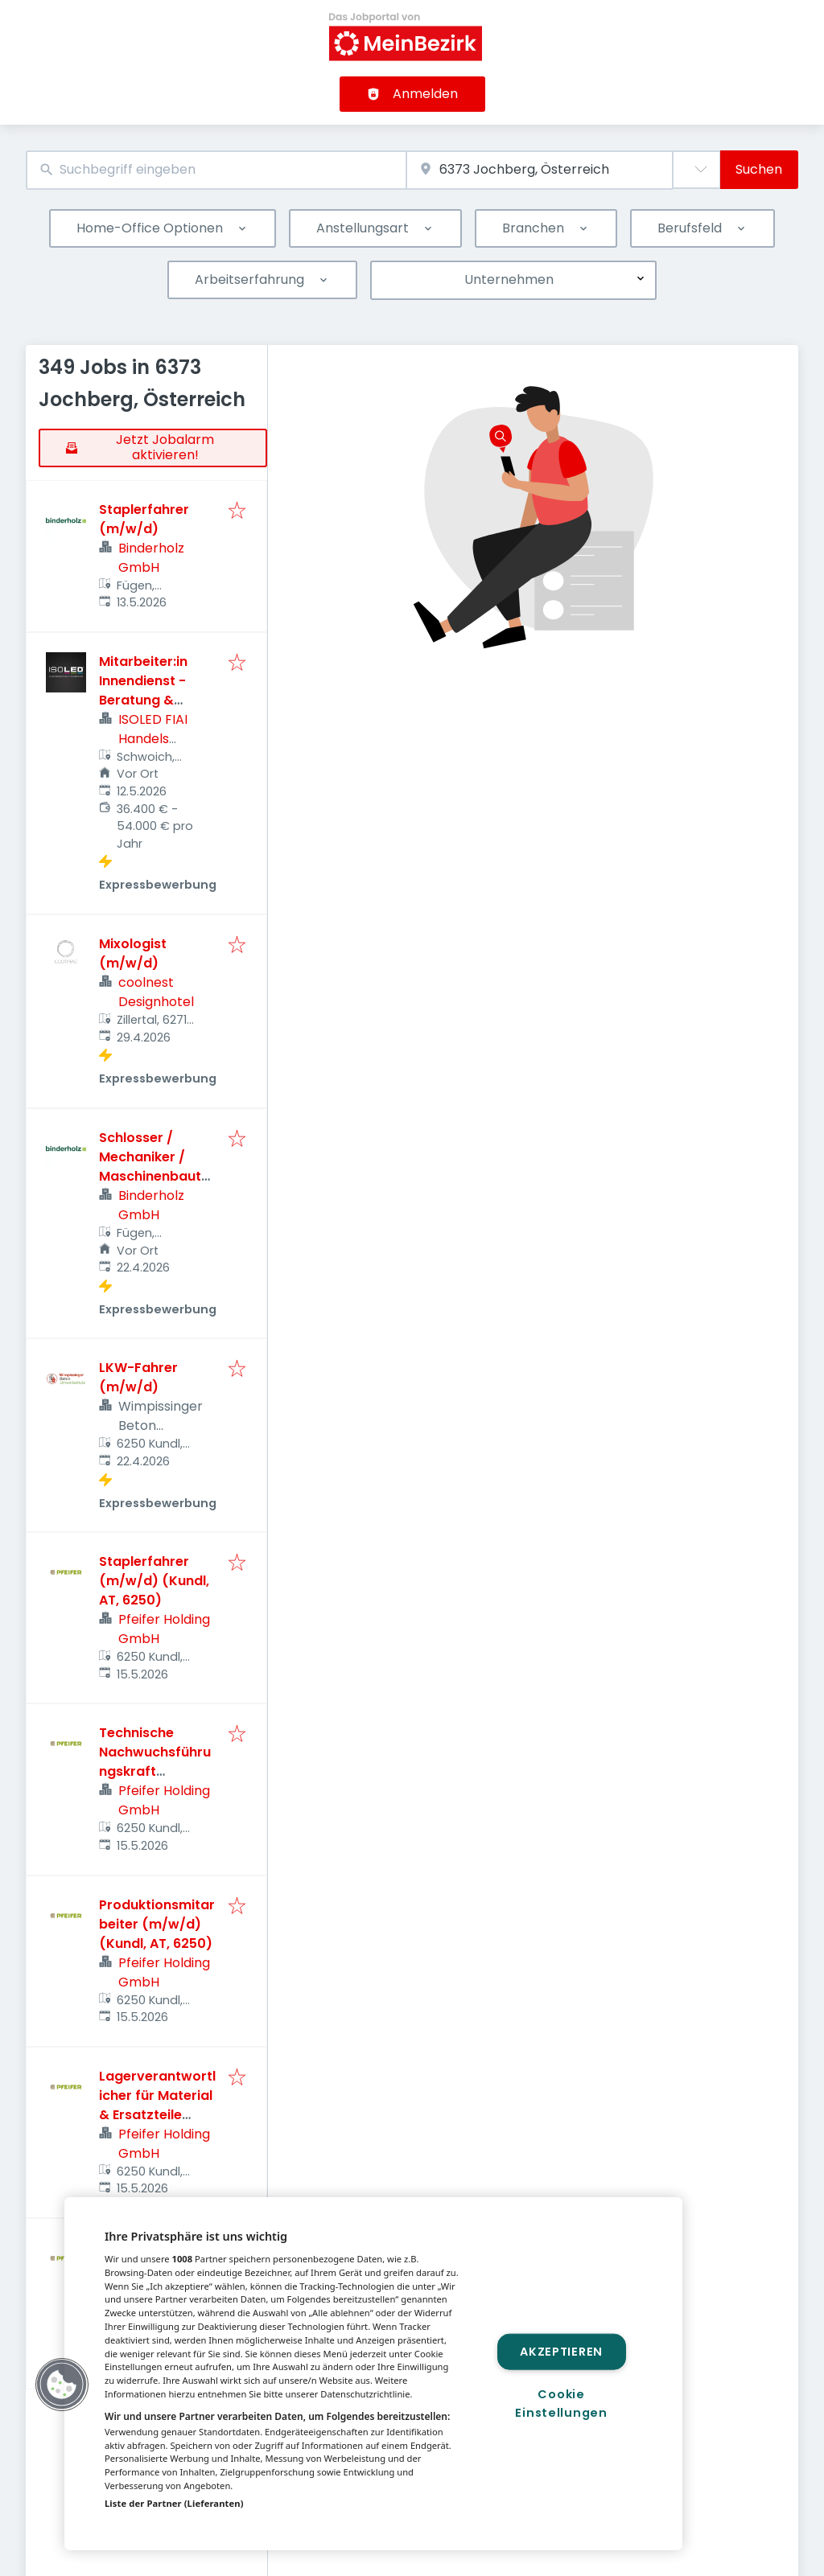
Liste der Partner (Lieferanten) (174, 2503)
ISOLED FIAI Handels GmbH (152, 738)
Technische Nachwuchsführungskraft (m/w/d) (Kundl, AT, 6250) (155, 1771)
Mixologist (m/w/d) (133, 953)
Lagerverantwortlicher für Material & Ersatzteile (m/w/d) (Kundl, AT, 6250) (157, 2115)
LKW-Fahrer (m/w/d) (138, 1377)
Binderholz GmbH (151, 558)
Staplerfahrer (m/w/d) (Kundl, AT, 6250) (154, 1580)
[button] (62, 2384)
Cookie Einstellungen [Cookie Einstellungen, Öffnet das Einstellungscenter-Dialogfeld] (561, 2403)
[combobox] (216, 170)
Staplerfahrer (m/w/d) (144, 519)
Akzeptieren (561, 2351)
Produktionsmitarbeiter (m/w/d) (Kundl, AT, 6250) (157, 1924)
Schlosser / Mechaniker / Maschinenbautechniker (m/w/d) (158, 1166)
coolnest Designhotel (156, 992)
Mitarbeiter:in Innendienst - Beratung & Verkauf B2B (143, 690)
